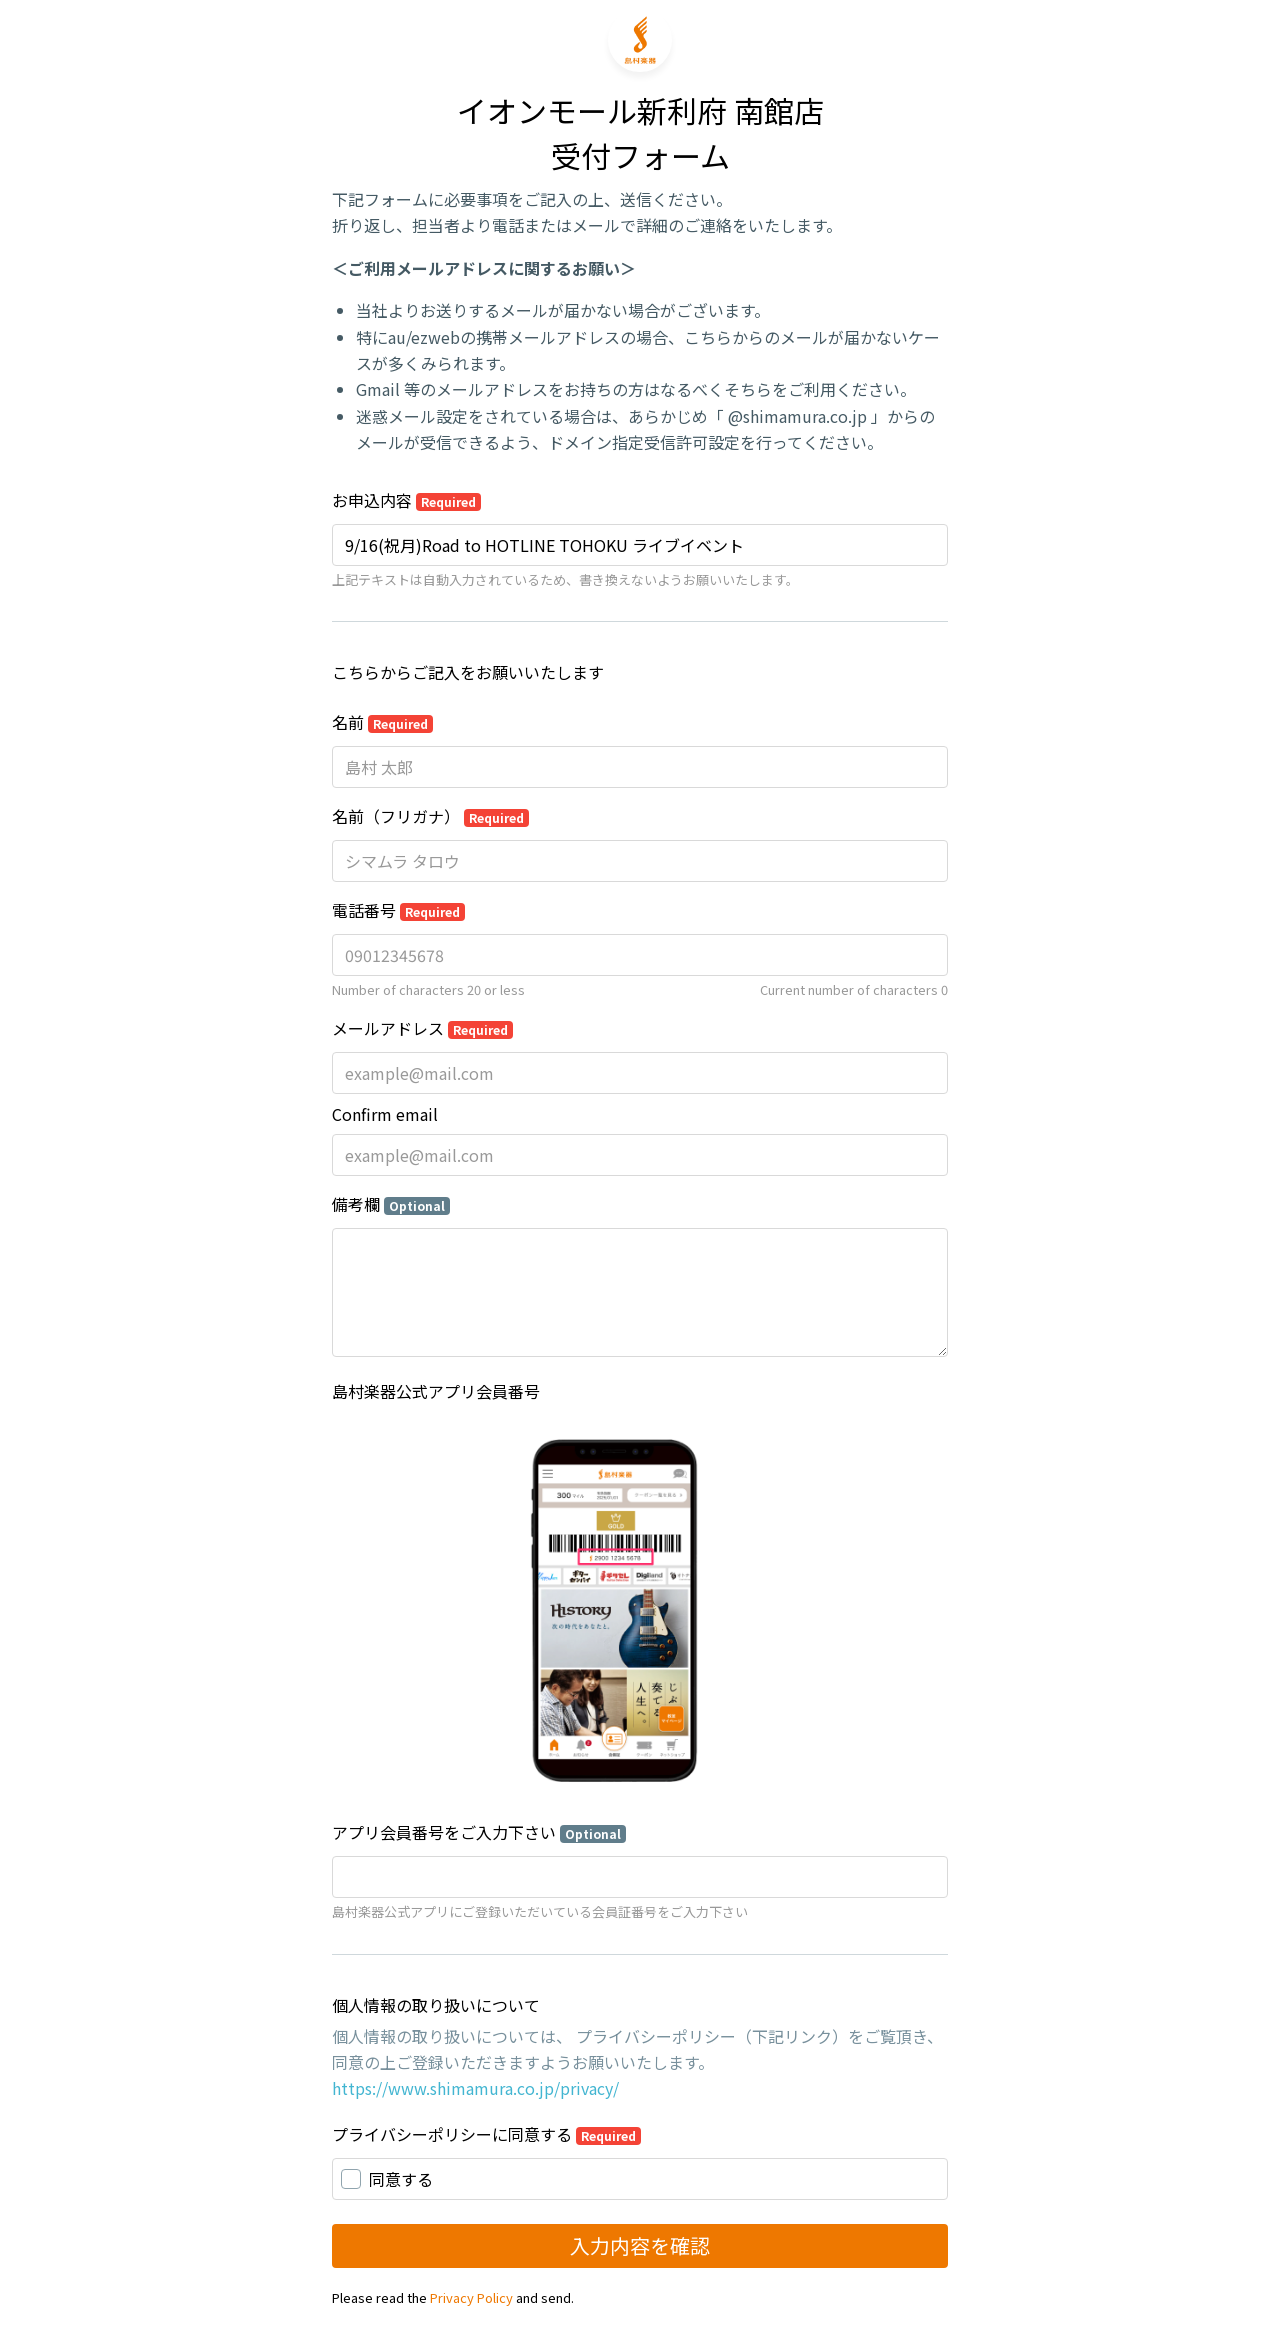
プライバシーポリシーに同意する (486, 2134)
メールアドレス (422, 1028)
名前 (382, 722)
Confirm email (385, 1114)
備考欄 (391, 1204)
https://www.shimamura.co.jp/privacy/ (475, 2088)
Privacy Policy (471, 2297)
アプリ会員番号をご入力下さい (479, 1832)
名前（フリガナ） (430, 816)
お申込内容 (406, 500)
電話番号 (398, 910)
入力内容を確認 (640, 2245)
